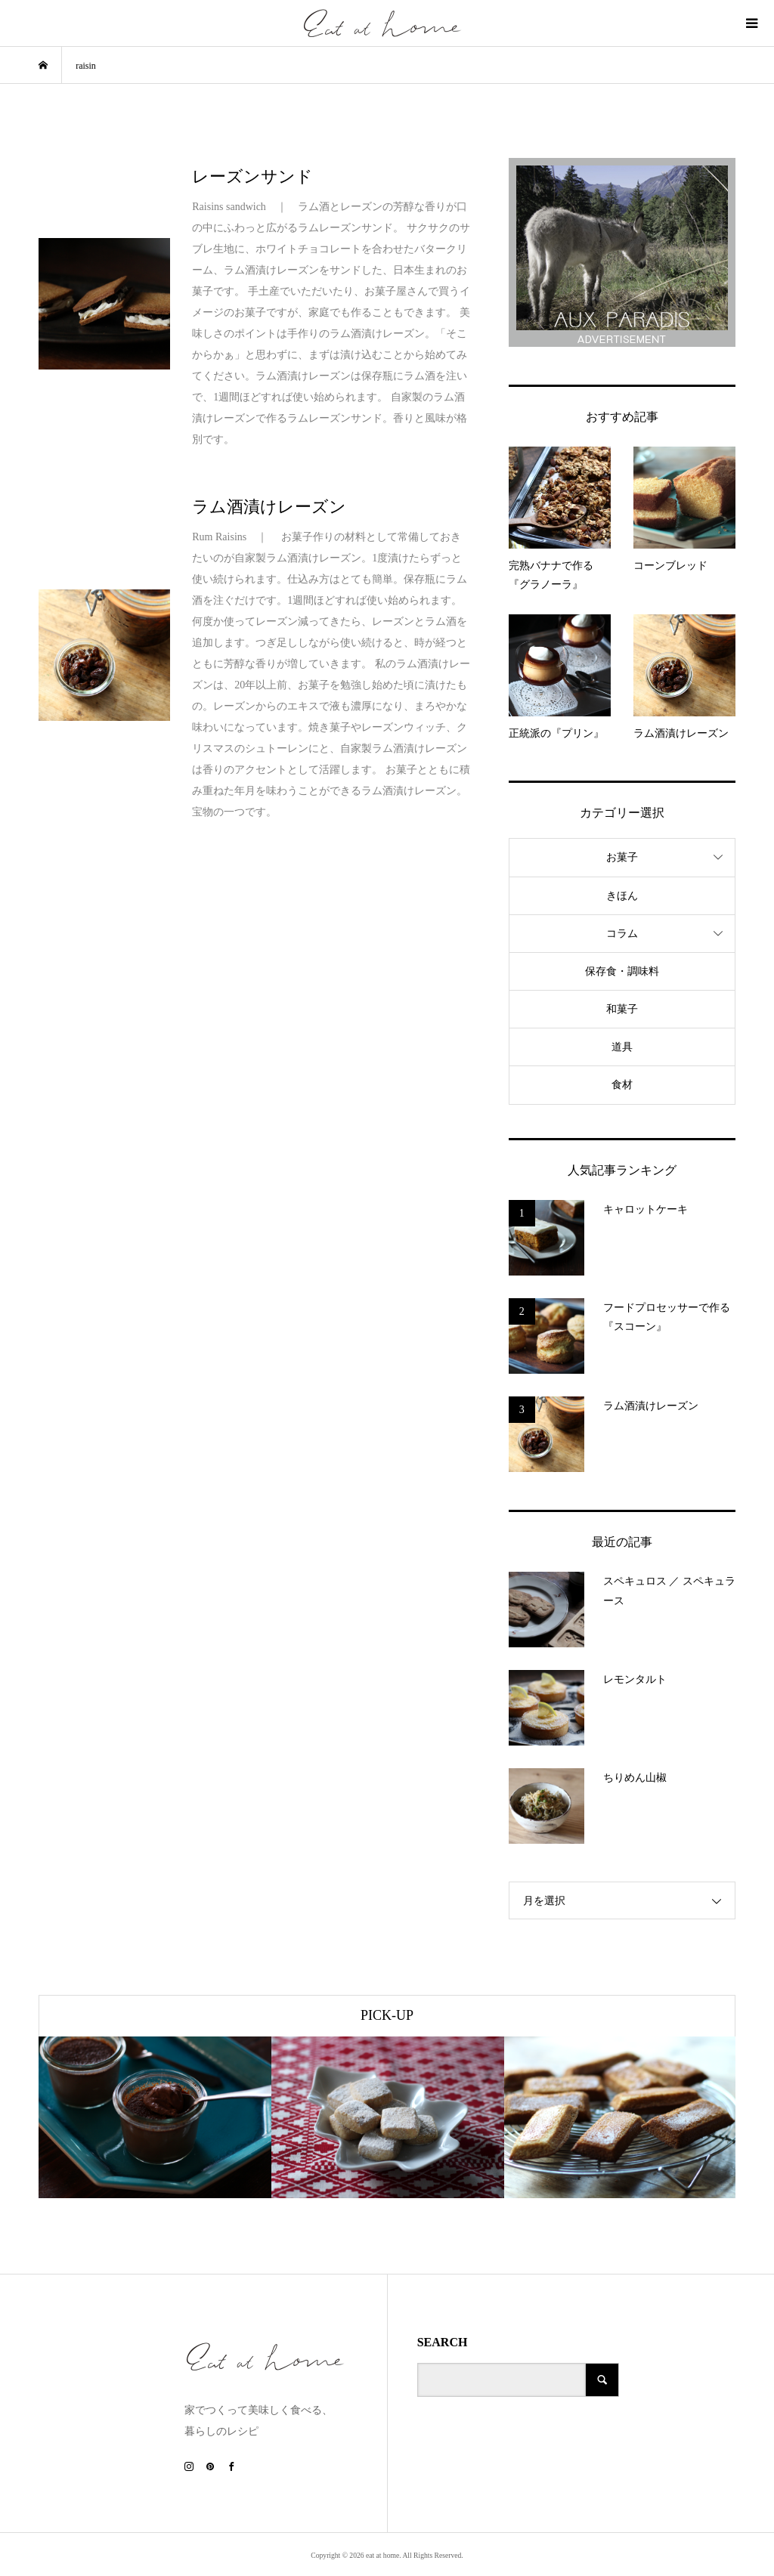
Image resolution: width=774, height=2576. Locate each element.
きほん (622, 895)
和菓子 (622, 1009)
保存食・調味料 (622, 971)
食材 (622, 1084)
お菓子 (622, 857)
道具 (622, 1047)
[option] (155, 2117)
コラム (622, 933)
